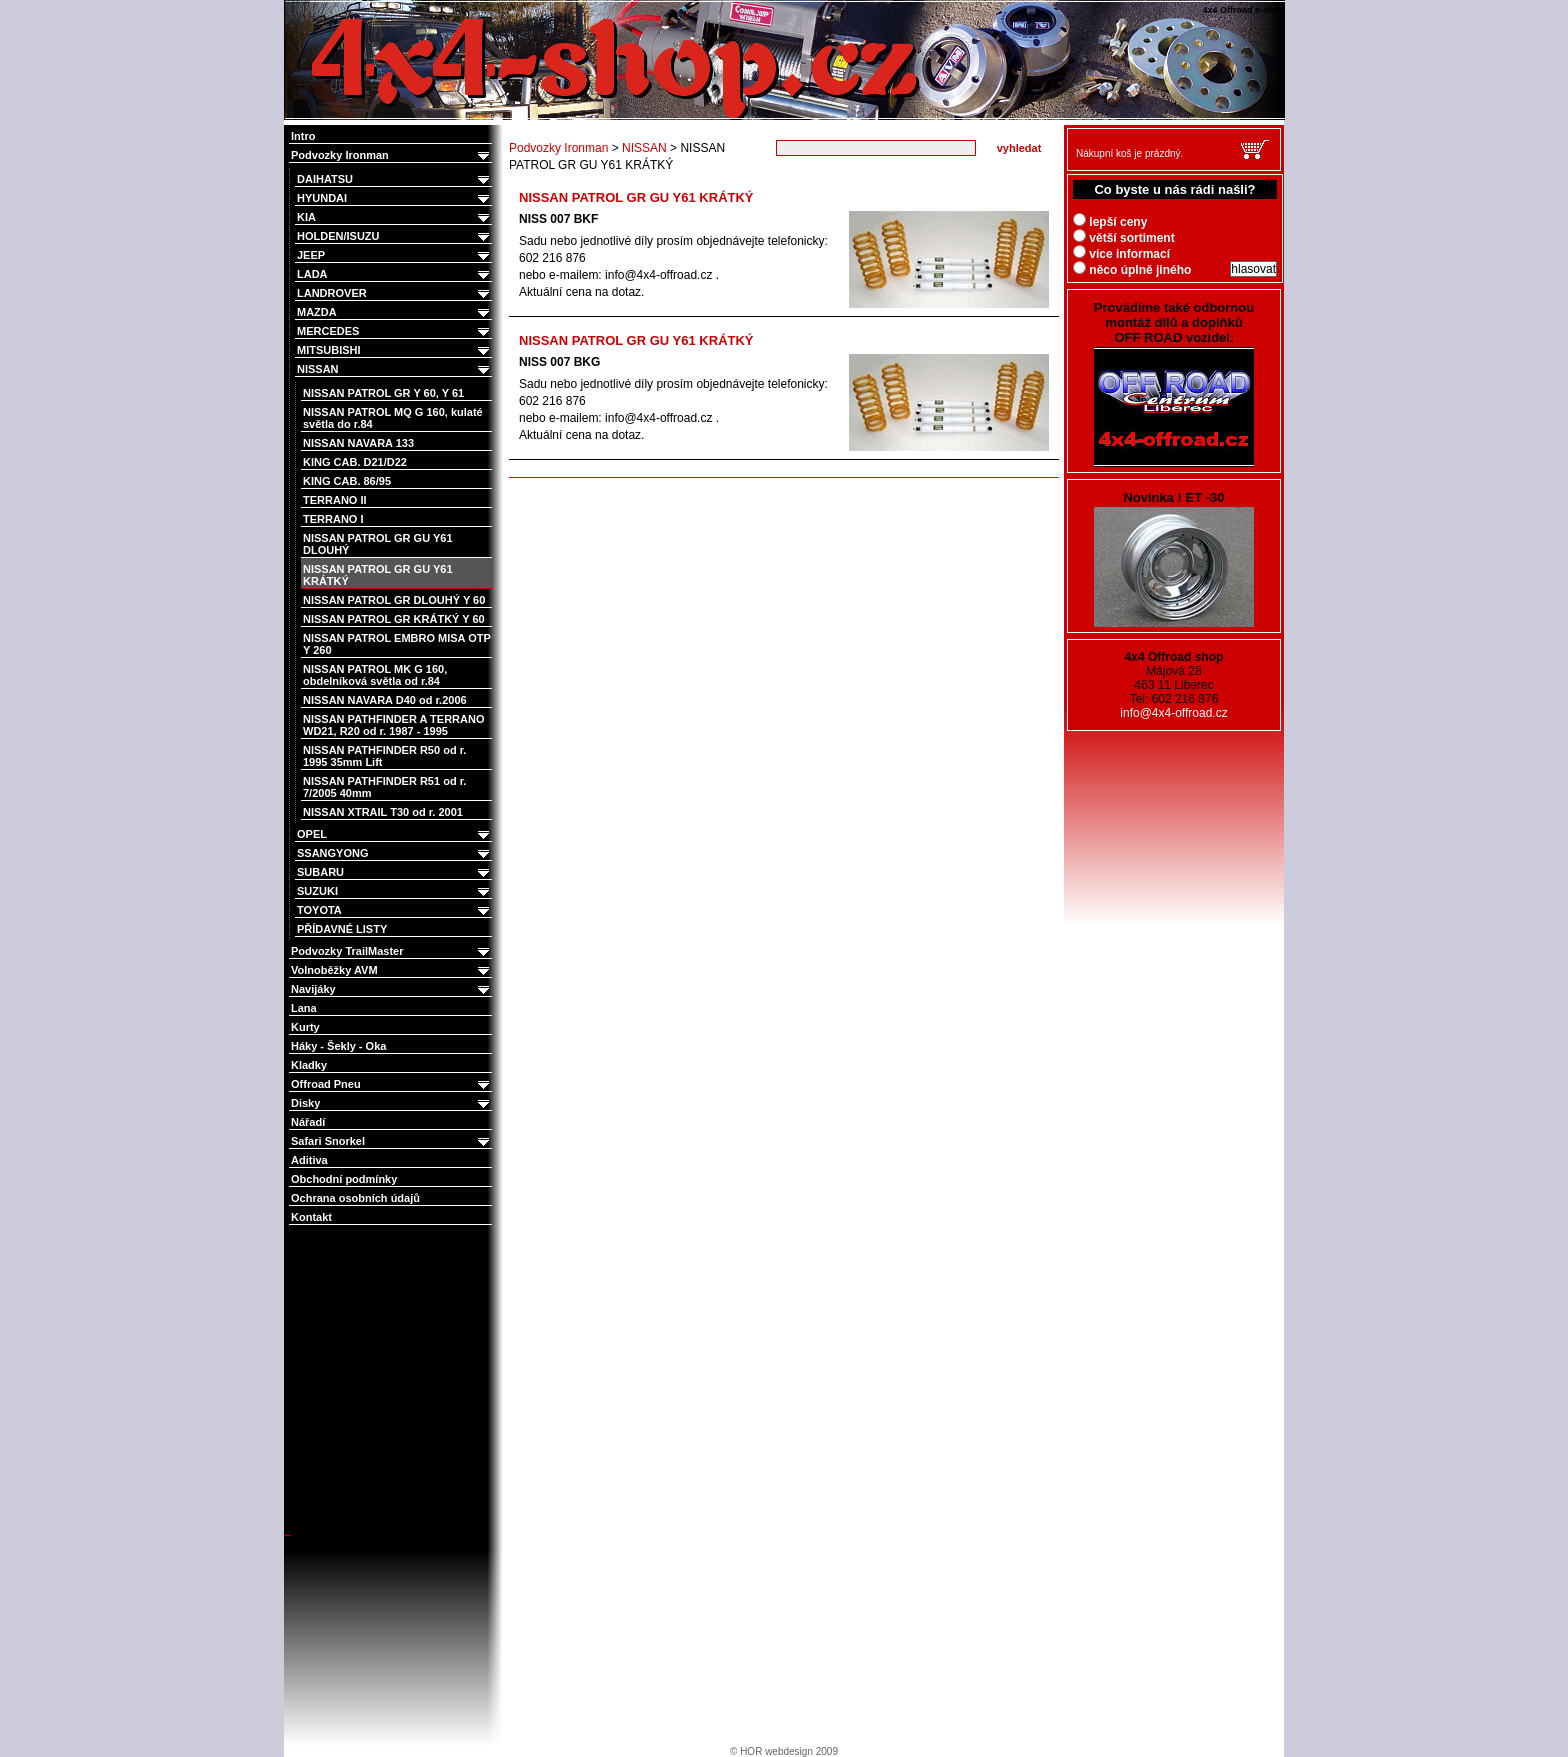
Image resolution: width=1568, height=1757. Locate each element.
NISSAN (394, 369)
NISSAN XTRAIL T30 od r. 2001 (383, 812)
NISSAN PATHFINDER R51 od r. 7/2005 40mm (384, 787)
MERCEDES (394, 331)
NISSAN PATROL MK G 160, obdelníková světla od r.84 (375, 675)
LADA (394, 274)
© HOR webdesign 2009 (784, 1751)
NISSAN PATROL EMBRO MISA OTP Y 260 (397, 644)
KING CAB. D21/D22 (355, 462)
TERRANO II (335, 500)
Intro (303, 136)
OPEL (394, 834)
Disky (391, 1103)
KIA (394, 217)
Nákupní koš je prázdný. (1129, 153)
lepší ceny (1110, 222)
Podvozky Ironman (391, 155)
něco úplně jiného (1132, 270)
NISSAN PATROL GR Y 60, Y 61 (383, 393)
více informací (1121, 254)
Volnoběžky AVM (391, 970)
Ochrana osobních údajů (355, 1198)
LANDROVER (394, 293)
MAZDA (394, 312)
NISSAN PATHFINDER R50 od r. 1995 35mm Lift (384, 756)
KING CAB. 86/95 (347, 481)
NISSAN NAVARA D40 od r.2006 (385, 700)
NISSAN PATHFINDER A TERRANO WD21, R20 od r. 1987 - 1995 (394, 725)
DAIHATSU (394, 179)
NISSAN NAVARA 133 (358, 443)
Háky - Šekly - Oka (338, 1046)
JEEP (394, 255)
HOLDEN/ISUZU (394, 236)
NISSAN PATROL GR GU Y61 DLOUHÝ (378, 544)
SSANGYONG (394, 853)
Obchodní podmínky (344, 1179)
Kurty (305, 1027)
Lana (304, 1008)
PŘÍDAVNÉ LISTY (342, 929)
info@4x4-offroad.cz (1173, 713)
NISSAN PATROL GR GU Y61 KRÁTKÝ (378, 575)
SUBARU (394, 872)
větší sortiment (1124, 238)
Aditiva (309, 1160)
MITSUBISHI (394, 350)
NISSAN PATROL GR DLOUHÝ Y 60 (394, 600)
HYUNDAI (394, 198)
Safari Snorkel (391, 1141)
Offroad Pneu (391, 1084)
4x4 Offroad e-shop (298, 2)
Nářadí (308, 1122)
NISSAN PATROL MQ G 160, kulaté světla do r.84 (393, 418)
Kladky (309, 1065)
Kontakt (311, 1217)
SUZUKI (394, 891)
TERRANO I (333, 519)
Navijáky (391, 989)
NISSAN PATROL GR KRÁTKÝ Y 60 (394, 619)
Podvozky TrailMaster (391, 951)
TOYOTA (394, 910)
